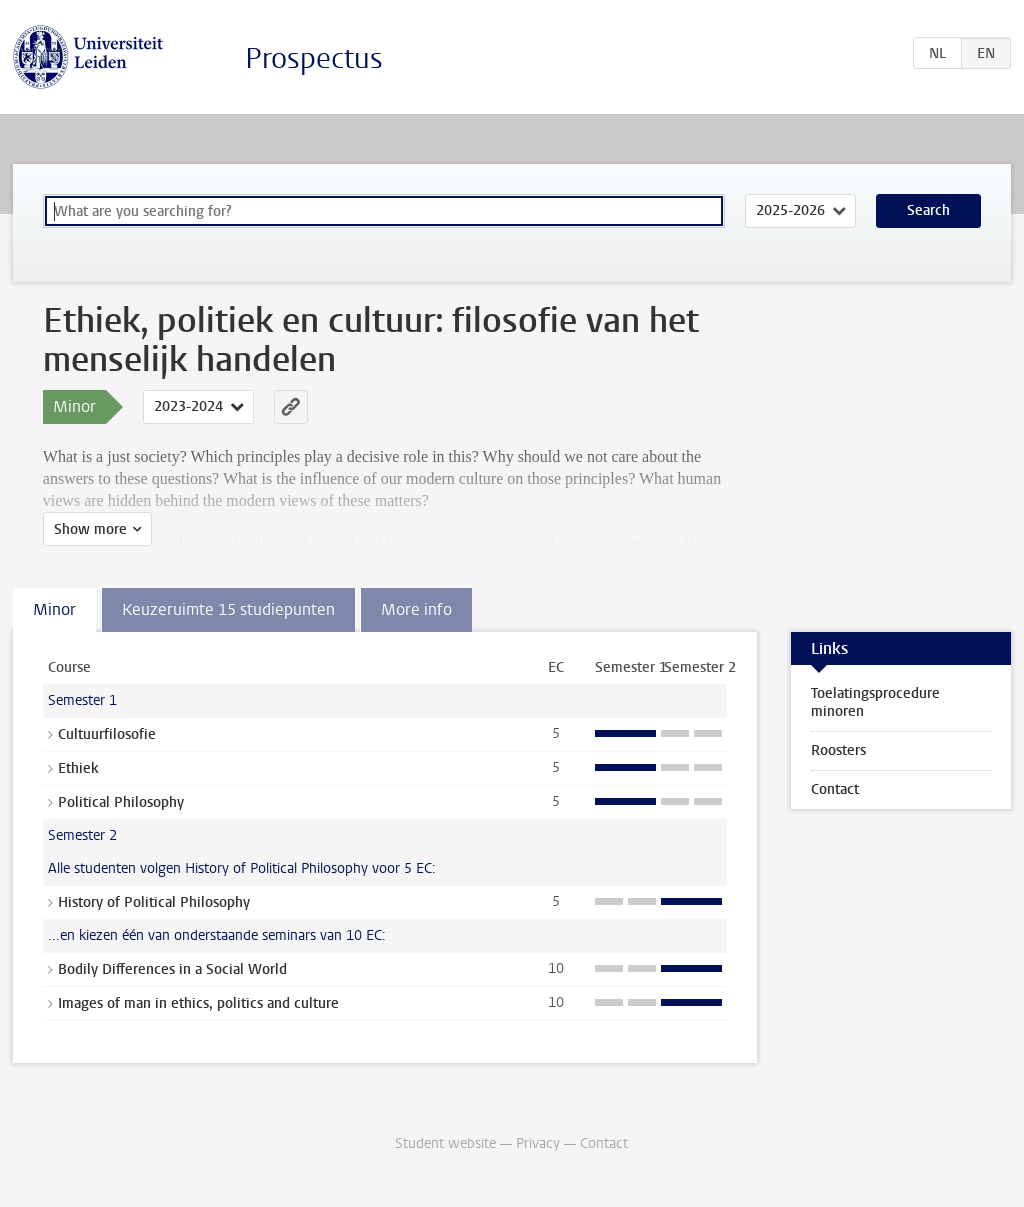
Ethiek (78, 768)
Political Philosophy (121, 802)
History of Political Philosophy (154, 902)
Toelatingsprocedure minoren (875, 702)
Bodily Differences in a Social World (172, 969)
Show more (90, 529)
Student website (445, 1143)
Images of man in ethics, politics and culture (198, 1003)
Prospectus (314, 58)
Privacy (538, 1143)
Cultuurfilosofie (107, 734)
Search (928, 210)
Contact (835, 789)
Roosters (838, 750)
